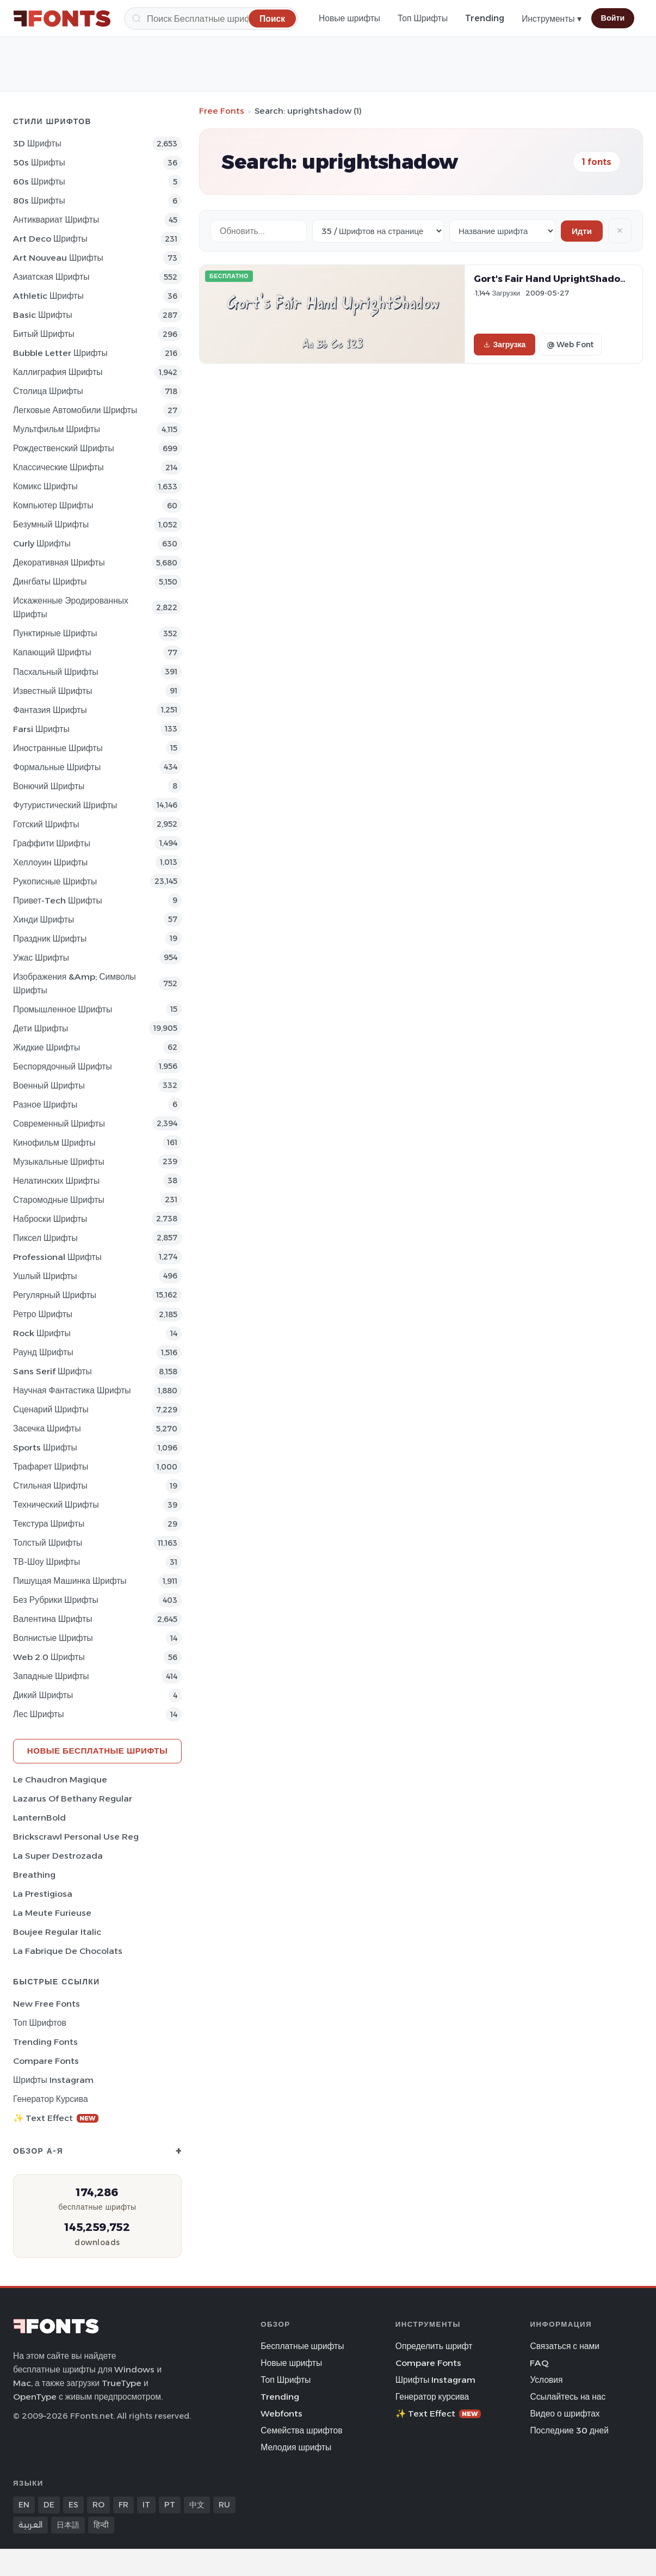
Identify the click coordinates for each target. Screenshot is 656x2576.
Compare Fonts (46, 2061)
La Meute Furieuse (52, 1913)
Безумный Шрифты (51, 524)
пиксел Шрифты (45, 1238)
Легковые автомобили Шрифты (75, 410)
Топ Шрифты (423, 18)
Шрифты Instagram (53, 2080)
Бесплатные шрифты (302, 2346)
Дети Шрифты (40, 1028)
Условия (546, 2380)
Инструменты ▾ (551, 19)
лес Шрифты (38, 1714)
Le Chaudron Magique (60, 1779)
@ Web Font (570, 344)
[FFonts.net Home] (62, 18)
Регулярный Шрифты (54, 1295)
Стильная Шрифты (50, 1485)
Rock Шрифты (42, 1333)
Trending (484, 18)
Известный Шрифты (52, 691)
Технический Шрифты (56, 1504)
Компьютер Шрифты (53, 505)
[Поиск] (211, 18)
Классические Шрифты (58, 467)
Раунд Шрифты (43, 1352)
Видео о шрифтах (564, 2413)
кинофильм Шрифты (54, 1143)
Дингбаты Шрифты (50, 581)
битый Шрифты (44, 334)
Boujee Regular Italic (57, 1932)
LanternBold (39, 1817)
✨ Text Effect (55, 2118)
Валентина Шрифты (52, 1619)
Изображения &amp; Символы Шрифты (74, 983)
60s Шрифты (39, 181)
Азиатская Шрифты (51, 277)
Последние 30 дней (569, 2430)
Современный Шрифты (59, 1123)
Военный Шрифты (49, 1085)
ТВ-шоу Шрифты (46, 1562)
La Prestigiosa (42, 1894)
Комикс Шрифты (45, 486)
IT (146, 2505)
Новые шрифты (349, 18)
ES (73, 2505)
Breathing (34, 1875)
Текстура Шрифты (48, 1523)
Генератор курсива (50, 2099)
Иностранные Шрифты (58, 748)
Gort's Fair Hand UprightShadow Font (563, 278)
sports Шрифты (45, 1447)
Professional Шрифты (57, 1257)
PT (169, 2505)
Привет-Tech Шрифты (57, 900)
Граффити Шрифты (51, 843)
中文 (197, 2505)
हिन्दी (101, 2525)
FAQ (539, 2363)
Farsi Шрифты (41, 729)
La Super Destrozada (58, 1855)
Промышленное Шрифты (62, 1009)
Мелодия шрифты (296, 2447)
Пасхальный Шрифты (55, 672)
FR (123, 2505)
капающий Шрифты (52, 652)
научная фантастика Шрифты (72, 1390)
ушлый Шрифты (45, 1276)
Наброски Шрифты (50, 1219)
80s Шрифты (39, 200)
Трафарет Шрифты (50, 1466)
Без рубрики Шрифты (55, 1600)
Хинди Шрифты (43, 919)
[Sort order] (502, 231)
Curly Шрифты (42, 543)
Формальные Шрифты (57, 767)
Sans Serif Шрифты (52, 1371)
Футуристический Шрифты (65, 805)
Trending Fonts (45, 2042)
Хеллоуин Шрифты (50, 862)
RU (224, 2505)
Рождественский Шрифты (63, 448)
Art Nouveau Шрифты (58, 258)
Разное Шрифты (45, 1104)
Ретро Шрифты (42, 1314)
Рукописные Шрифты (55, 881)
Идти (582, 231)
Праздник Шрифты (49, 938)
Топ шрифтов (39, 2023)
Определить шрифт (434, 2346)
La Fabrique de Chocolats (67, 1951)
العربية (30, 2525)
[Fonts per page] (378, 231)
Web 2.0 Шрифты (49, 1657)
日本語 (68, 2525)
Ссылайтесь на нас (567, 2396)
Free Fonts (221, 111)
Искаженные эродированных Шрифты (70, 607)
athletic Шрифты (48, 296)
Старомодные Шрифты (58, 1200)
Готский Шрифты (46, 824)
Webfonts (281, 2413)
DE (49, 2505)
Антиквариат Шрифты (56, 219)
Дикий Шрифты (43, 1695)
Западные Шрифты (51, 1676)
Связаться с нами (564, 2346)
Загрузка (504, 344)
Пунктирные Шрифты (55, 633)
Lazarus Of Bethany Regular (72, 1798)
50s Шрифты (39, 162)
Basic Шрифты (42, 315)
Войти (613, 18)
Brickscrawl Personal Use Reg (76, 1836)
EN (23, 2505)
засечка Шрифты (47, 1428)
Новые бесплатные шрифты (97, 1750)
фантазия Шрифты (50, 710)
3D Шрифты (37, 143)
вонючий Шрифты (48, 786)
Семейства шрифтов (301, 2430)
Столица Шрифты (48, 391)
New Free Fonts (46, 2004)
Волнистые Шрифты (53, 1638)
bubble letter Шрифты (60, 353)
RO (98, 2505)
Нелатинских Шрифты (56, 1181)
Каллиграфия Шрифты (58, 372)
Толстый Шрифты (47, 1543)
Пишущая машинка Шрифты (70, 1581)
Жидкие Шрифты (46, 1047)
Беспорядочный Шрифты (62, 1066)
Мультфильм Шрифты (56, 429)
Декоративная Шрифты (59, 562)
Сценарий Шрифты (51, 1409)
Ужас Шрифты (41, 957)
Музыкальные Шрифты (58, 1162)
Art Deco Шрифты (50, 238)
